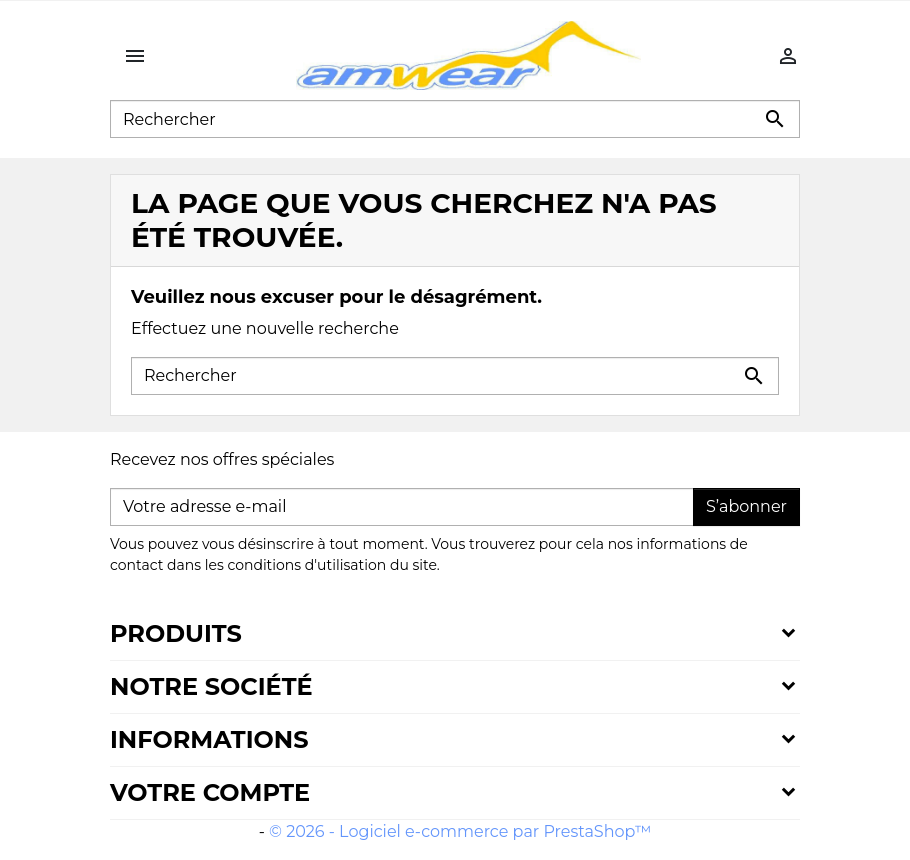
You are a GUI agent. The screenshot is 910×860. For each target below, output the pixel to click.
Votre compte (210, 792)
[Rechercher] (455, 119)
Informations (209, 739)
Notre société (211, 686)
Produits (176, 633)
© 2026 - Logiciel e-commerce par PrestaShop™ (460, 831)
